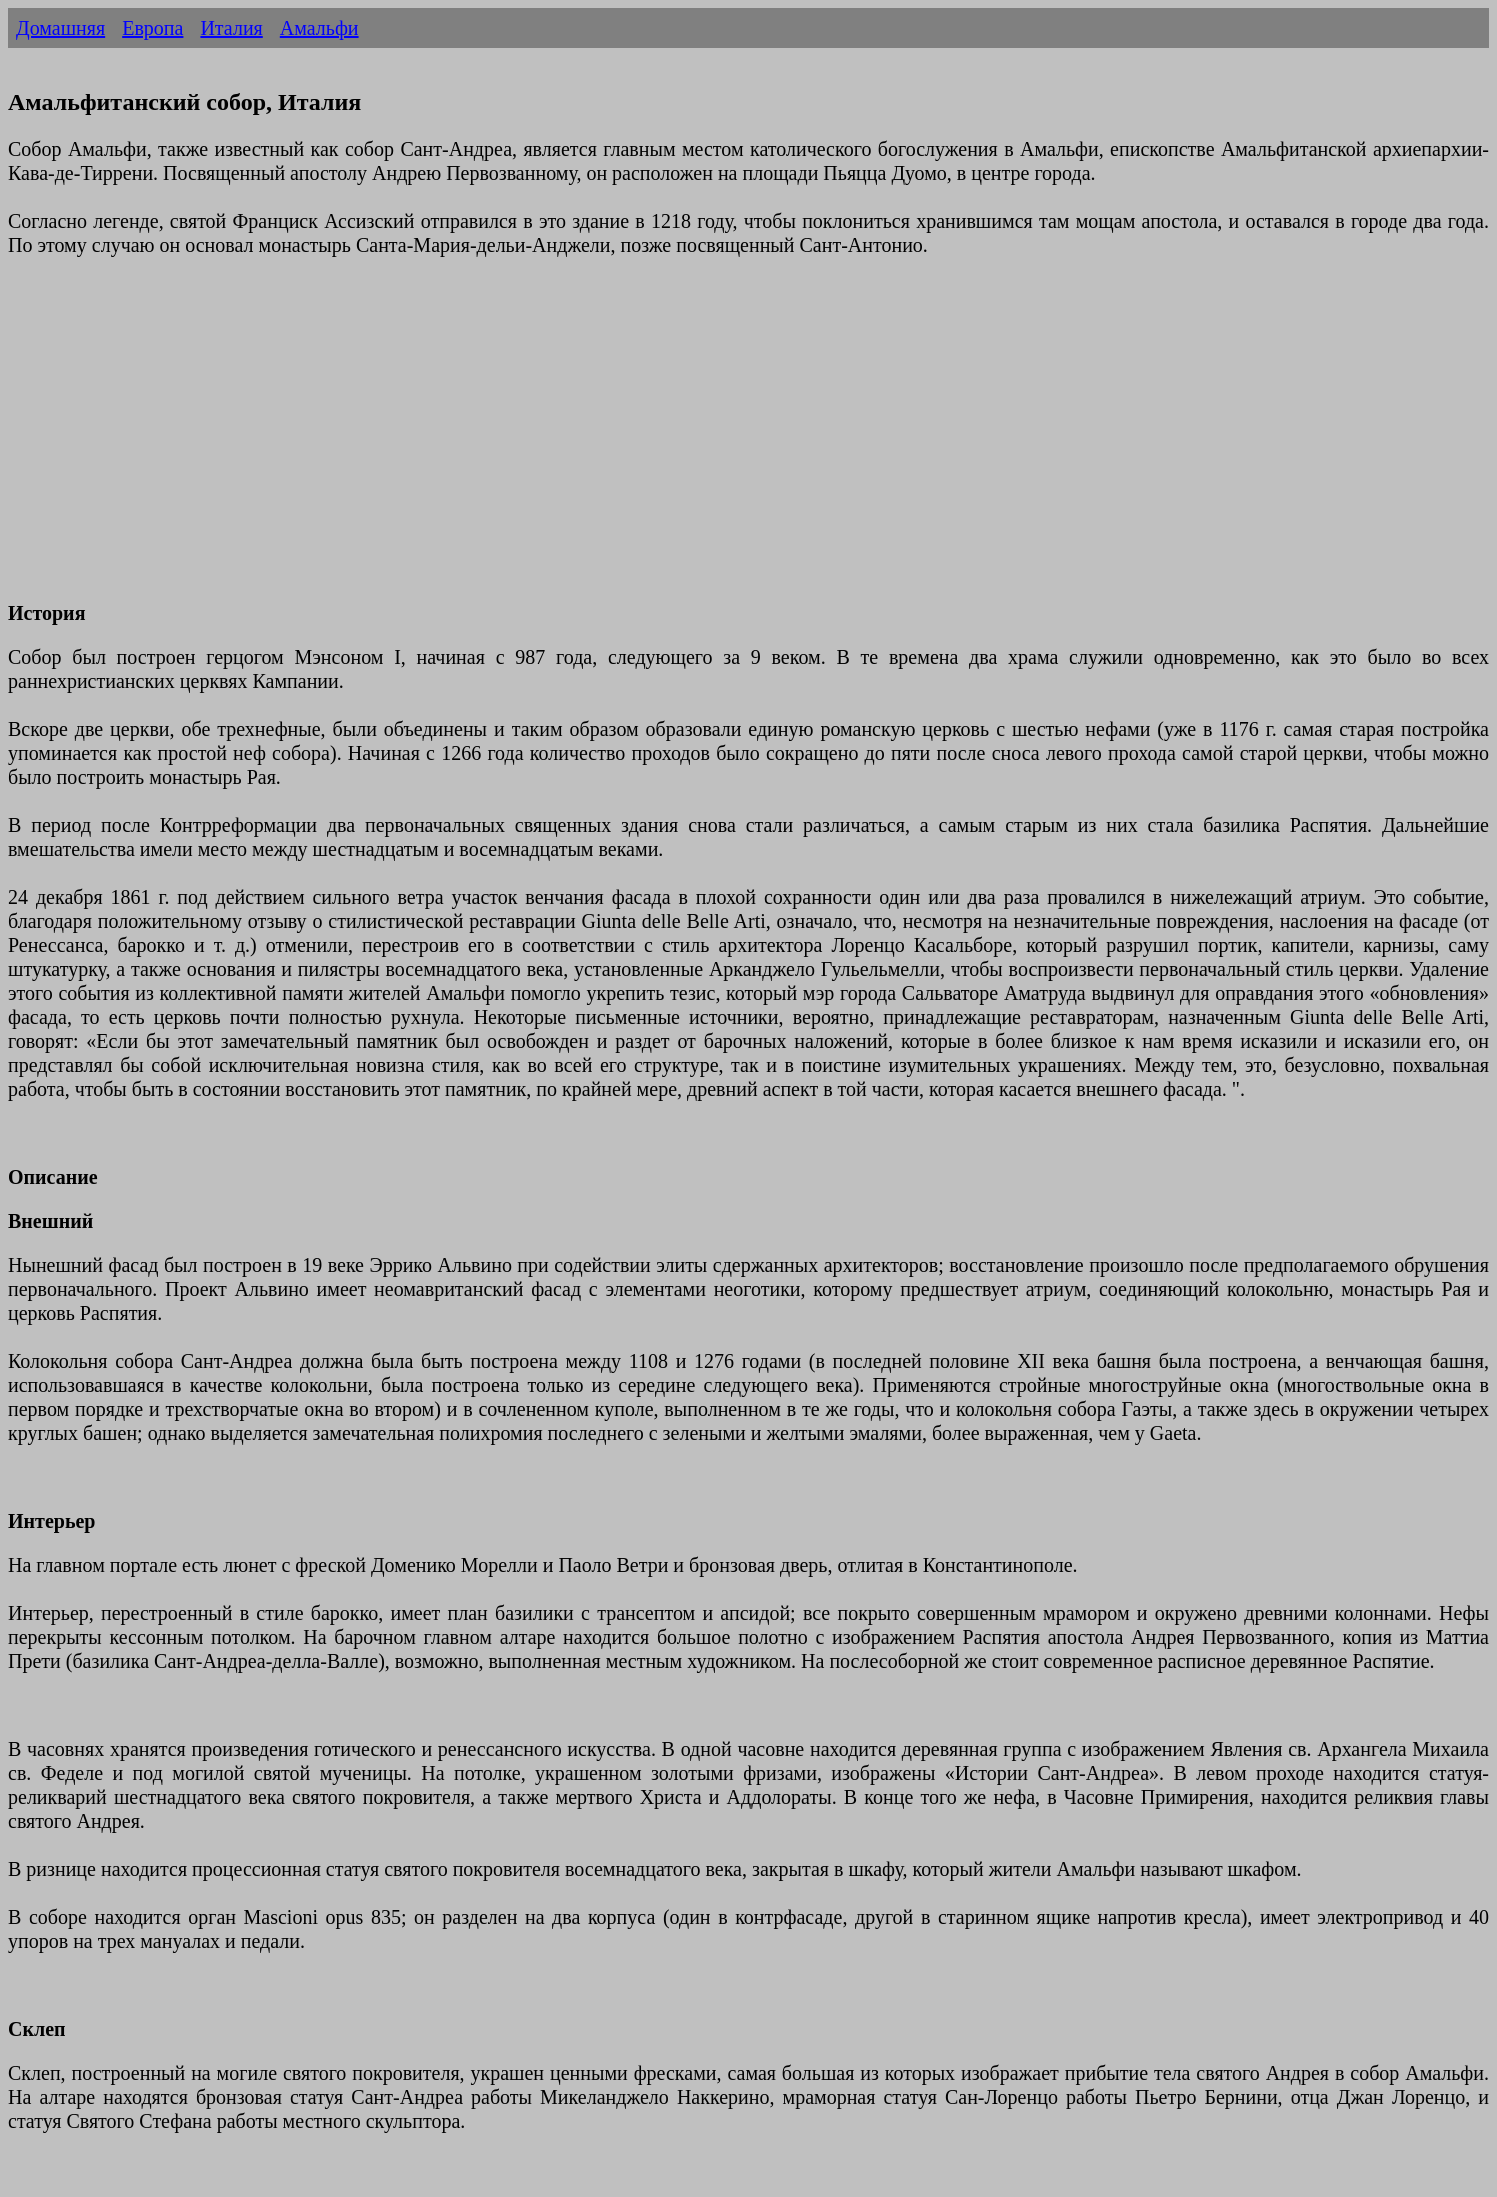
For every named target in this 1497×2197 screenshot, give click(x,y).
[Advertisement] (608, 441)
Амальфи (319, 28)
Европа (152, 28)
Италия (231, 28)
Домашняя (60, 28)
